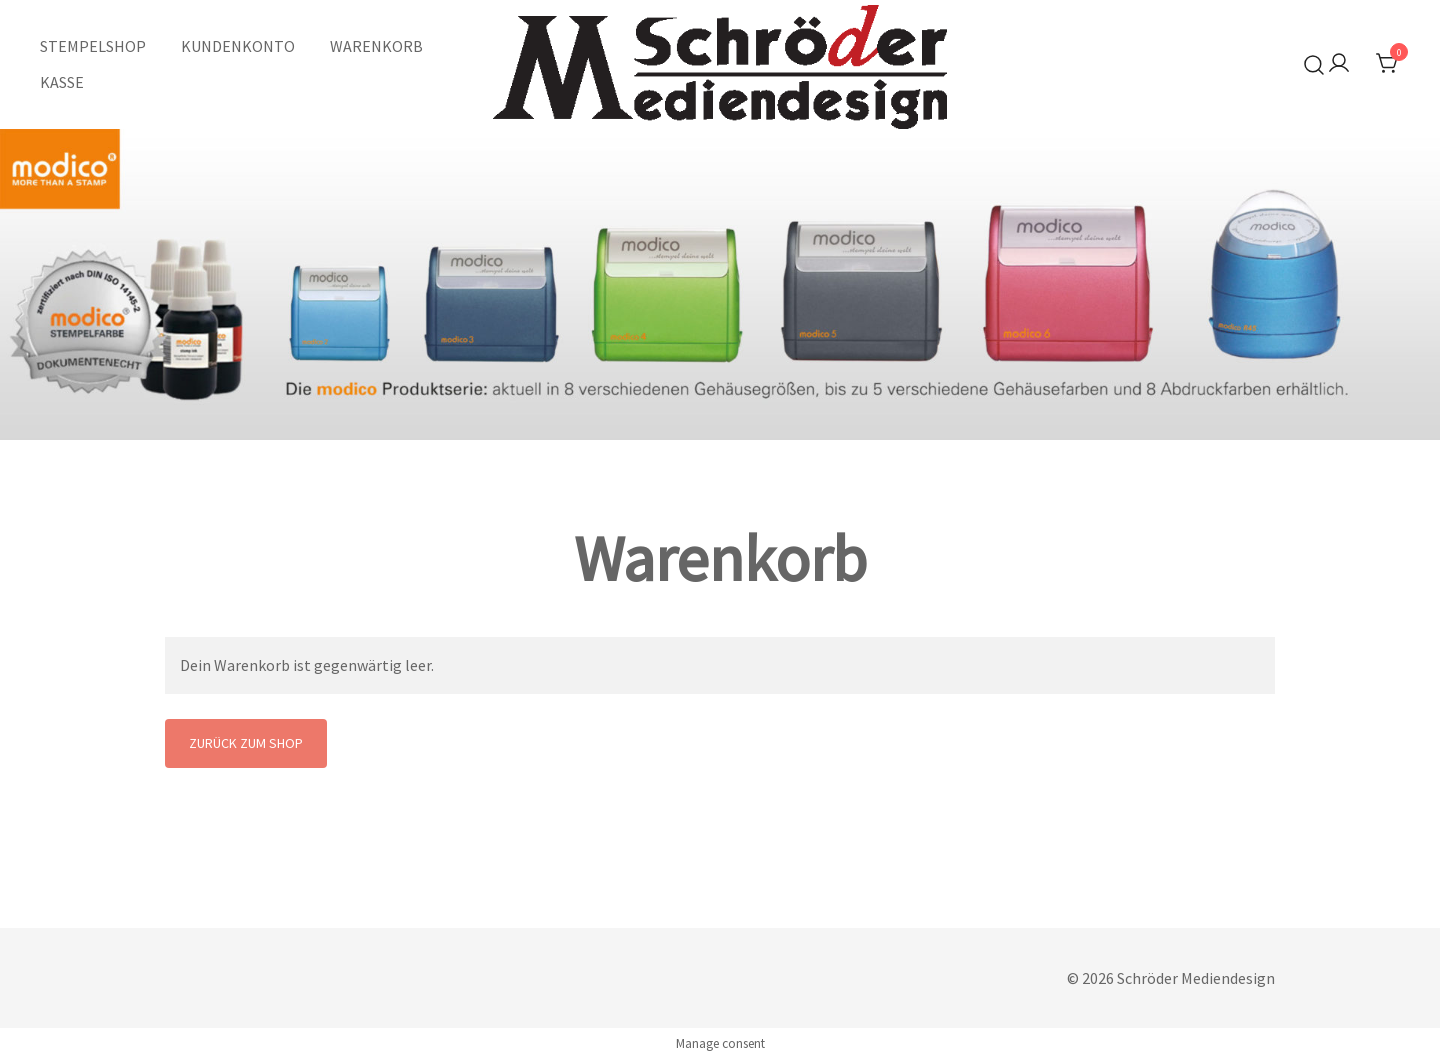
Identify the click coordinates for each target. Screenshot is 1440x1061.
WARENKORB (376, 46)
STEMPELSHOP (93, 46)
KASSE (62, 82)
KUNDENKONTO (238, 46)
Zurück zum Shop (246, 743)
